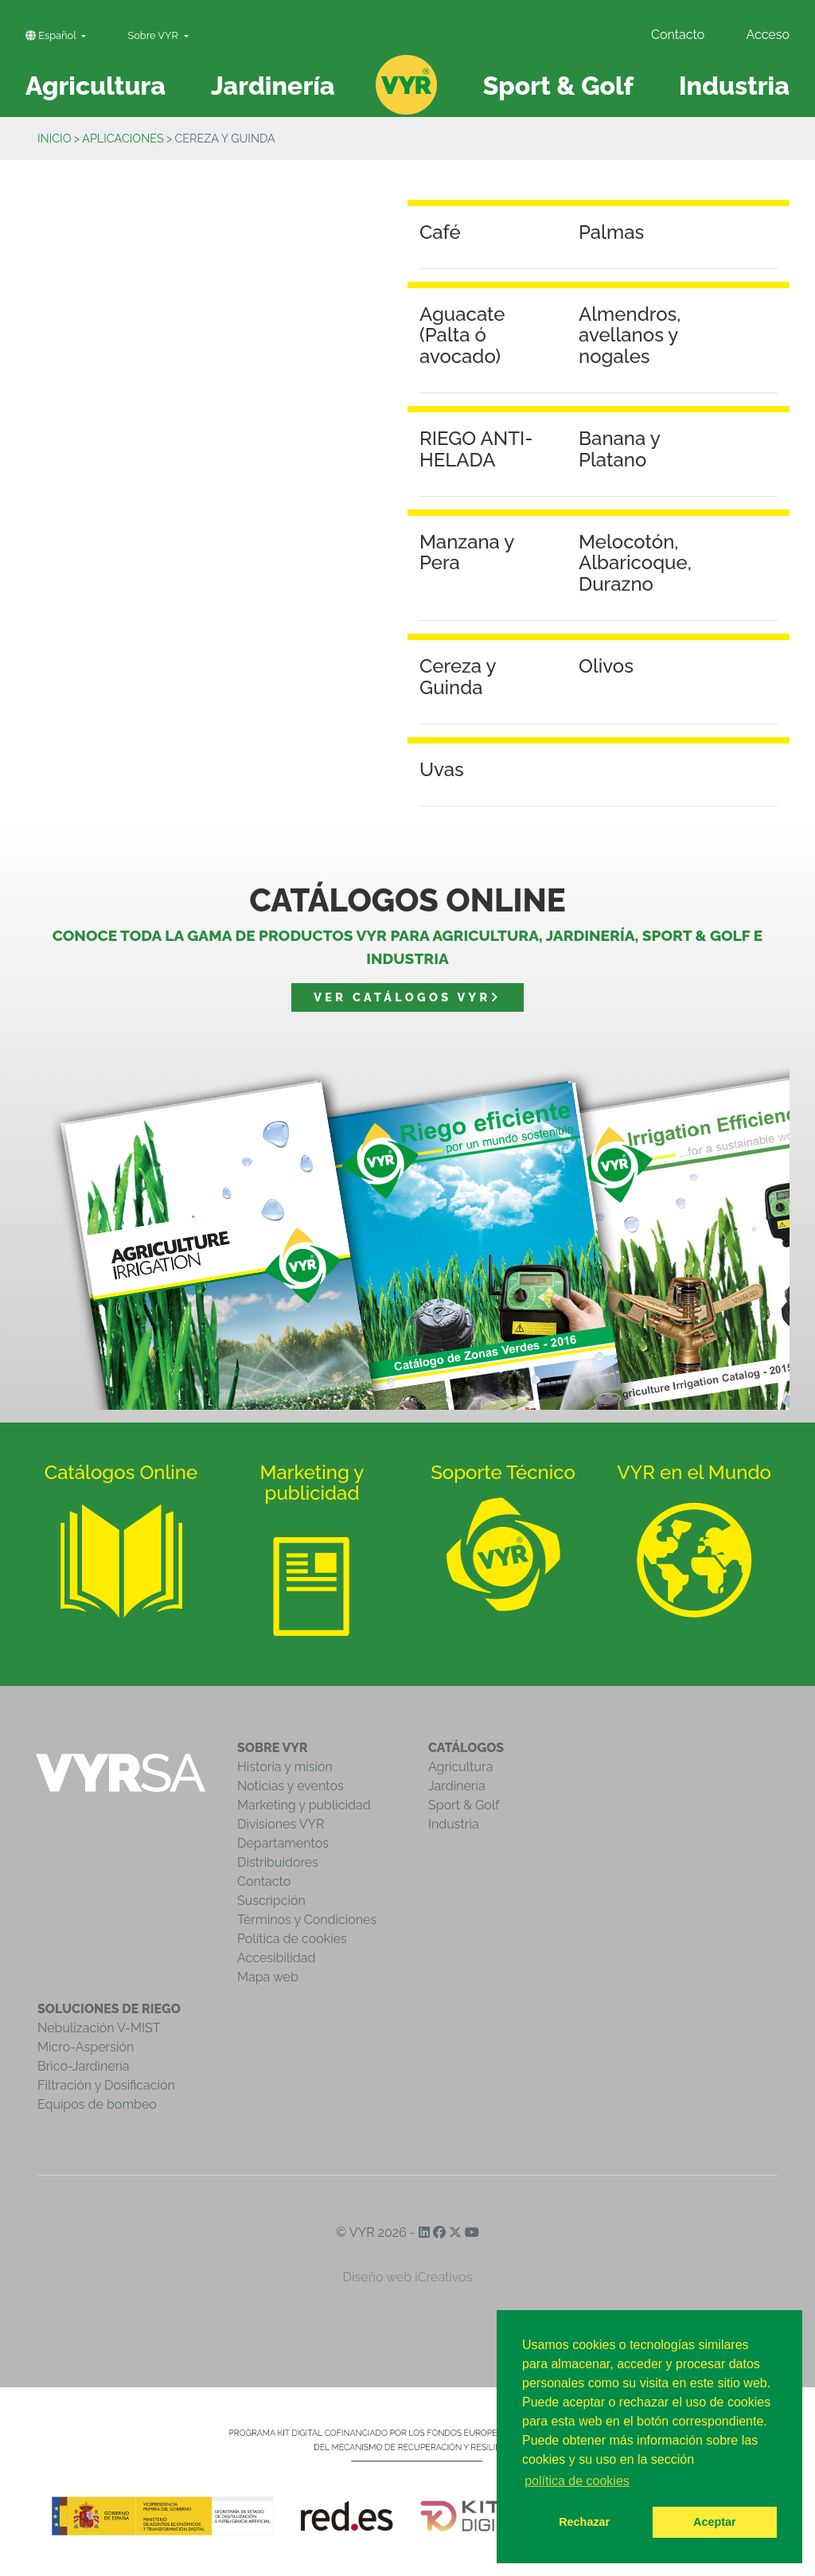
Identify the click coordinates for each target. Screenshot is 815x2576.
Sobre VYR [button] (154, 35)
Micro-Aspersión (85, 2047)
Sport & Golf (464, 1805)
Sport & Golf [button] (558, 85)
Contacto (677, 34)
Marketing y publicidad (304, 1805)
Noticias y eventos (290, 1785)
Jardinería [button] (273, 85)
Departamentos (283, 1843)
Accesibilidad (276, 1957)
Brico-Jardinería (83, 2066)
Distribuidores (277, 1862)
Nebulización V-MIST (99, 2027)
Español (52, 35)
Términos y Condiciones (306, 1919)
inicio (54, 138)
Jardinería (456, 1785)
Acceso (768, 34)
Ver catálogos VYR (407, 997)
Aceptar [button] (714, 2522)
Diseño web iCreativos (408, 2277)
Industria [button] (734, 85)
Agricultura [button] (95, 85)
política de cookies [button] (577, 2481)
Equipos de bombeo (97, 2104)
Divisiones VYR (280, 1824)
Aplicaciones (123, 138)
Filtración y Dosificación (106, 2085)
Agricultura (460, 1766)
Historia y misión (285, 1766)
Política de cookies (292, 1938)
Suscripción (271, 1900)
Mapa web (267, 1977)
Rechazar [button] (584, 2522)
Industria (453, 1824)
